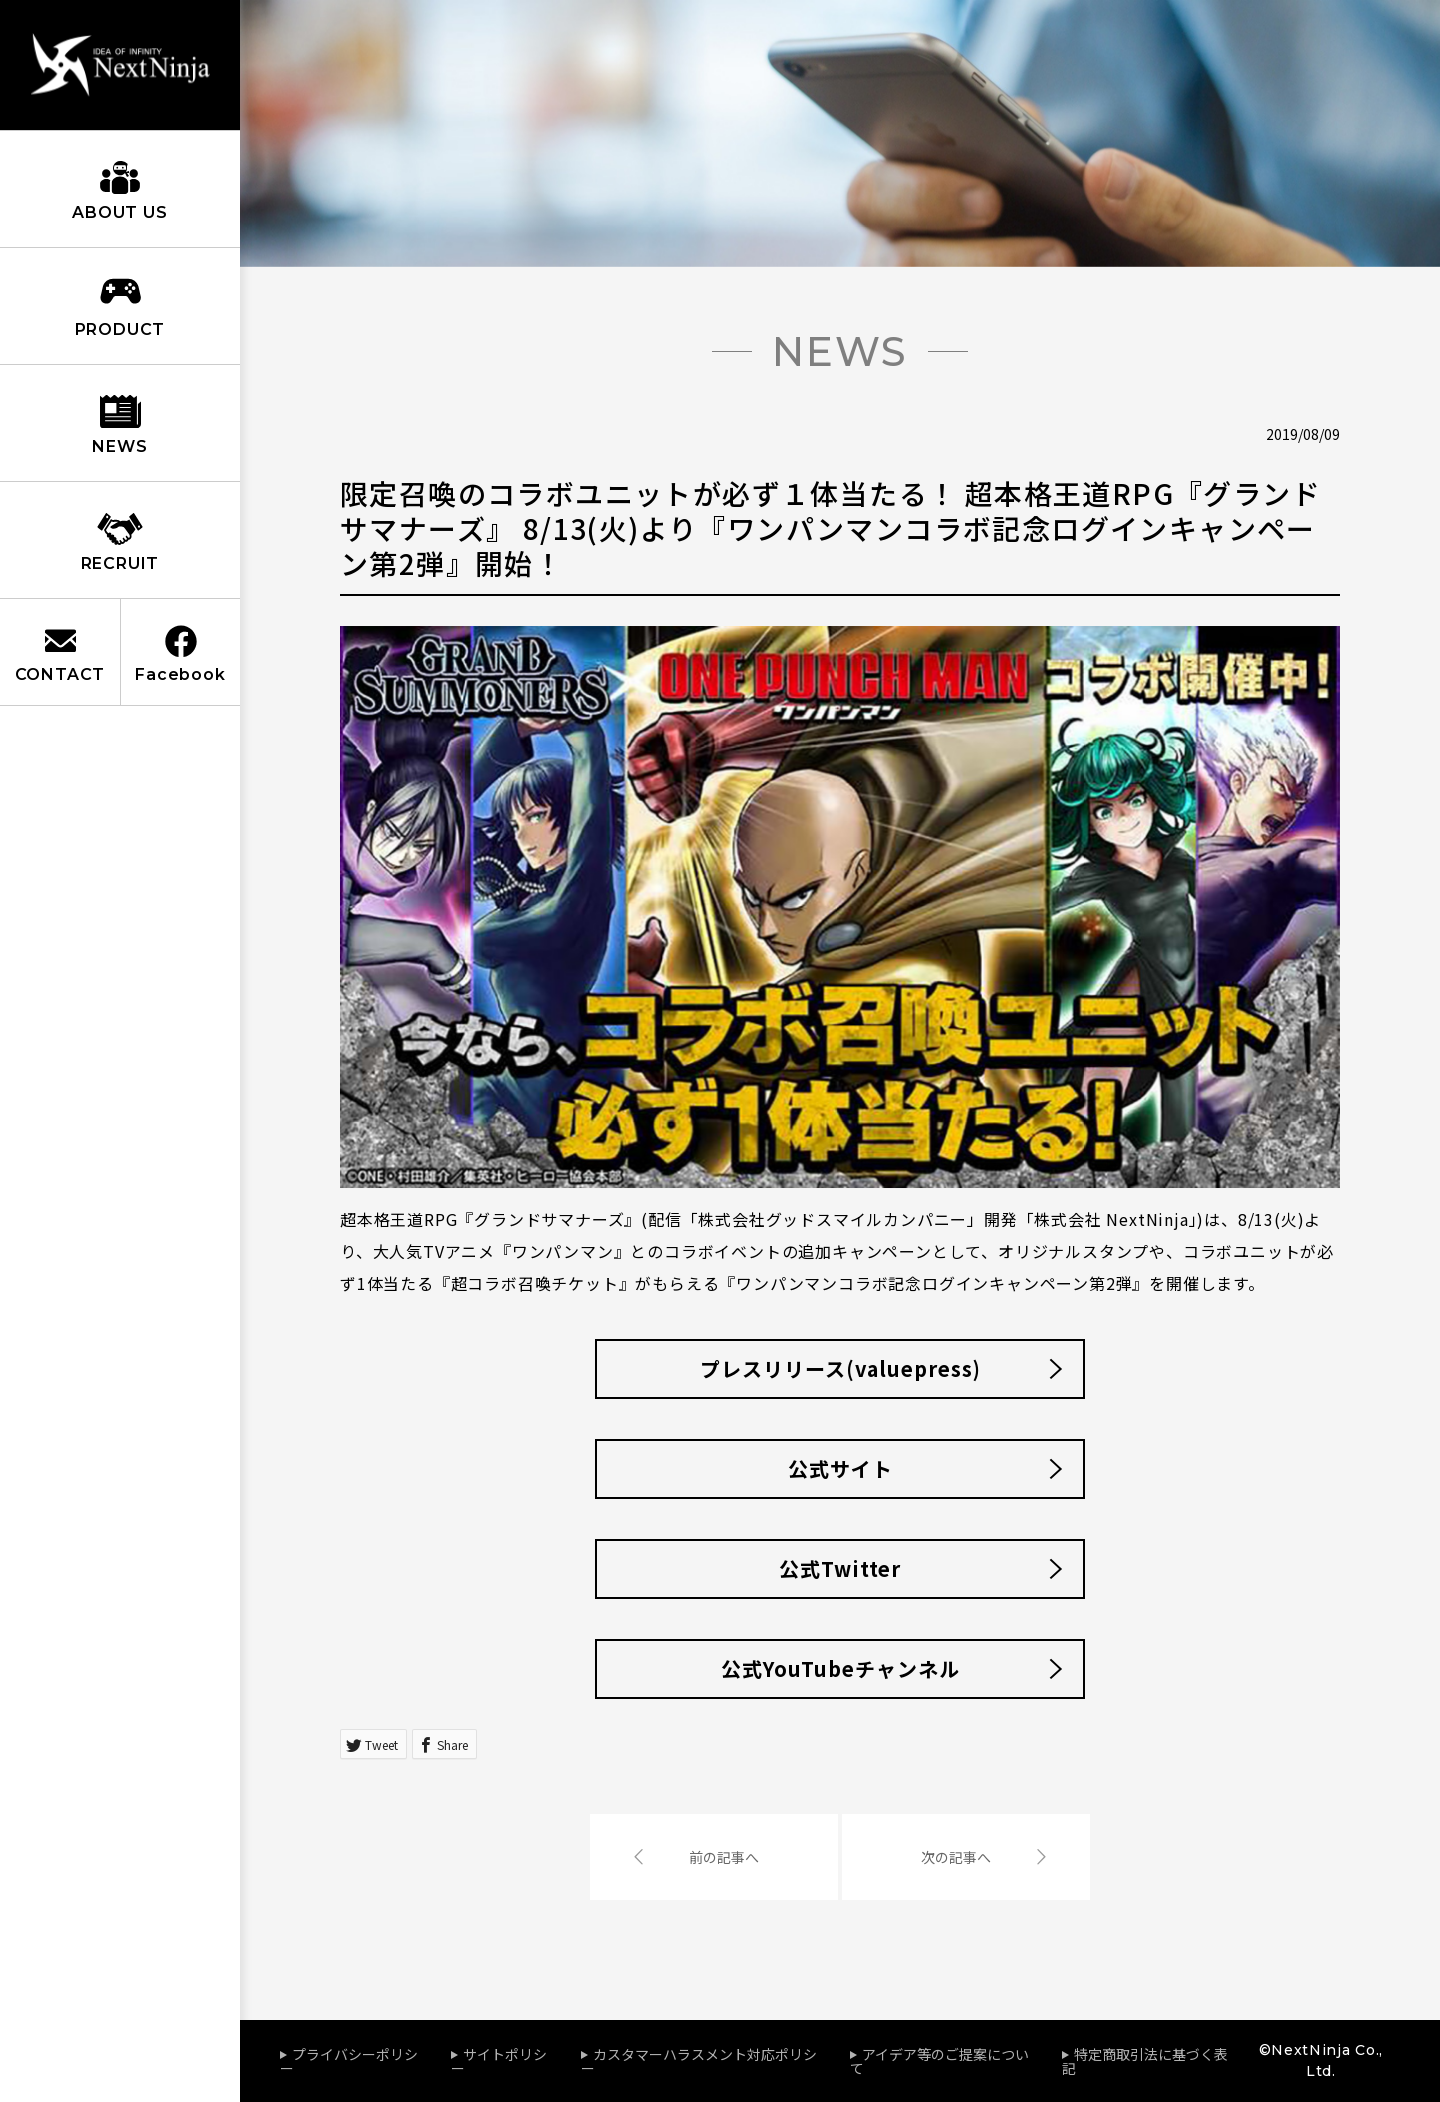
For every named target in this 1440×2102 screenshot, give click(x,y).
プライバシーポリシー (349, 2061)
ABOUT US (119, 212)
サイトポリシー (499, 2061)
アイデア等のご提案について (939, 2061)
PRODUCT (120, 329)
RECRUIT (120, 563)
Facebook (180, 674)
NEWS (119, 446)
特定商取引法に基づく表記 (1145, 2061)
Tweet (381, 1744)
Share (452, 1744)
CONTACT (60, 674)
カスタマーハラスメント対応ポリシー (699, 2061)
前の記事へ (724, 1857)
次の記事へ (956, 1857)
